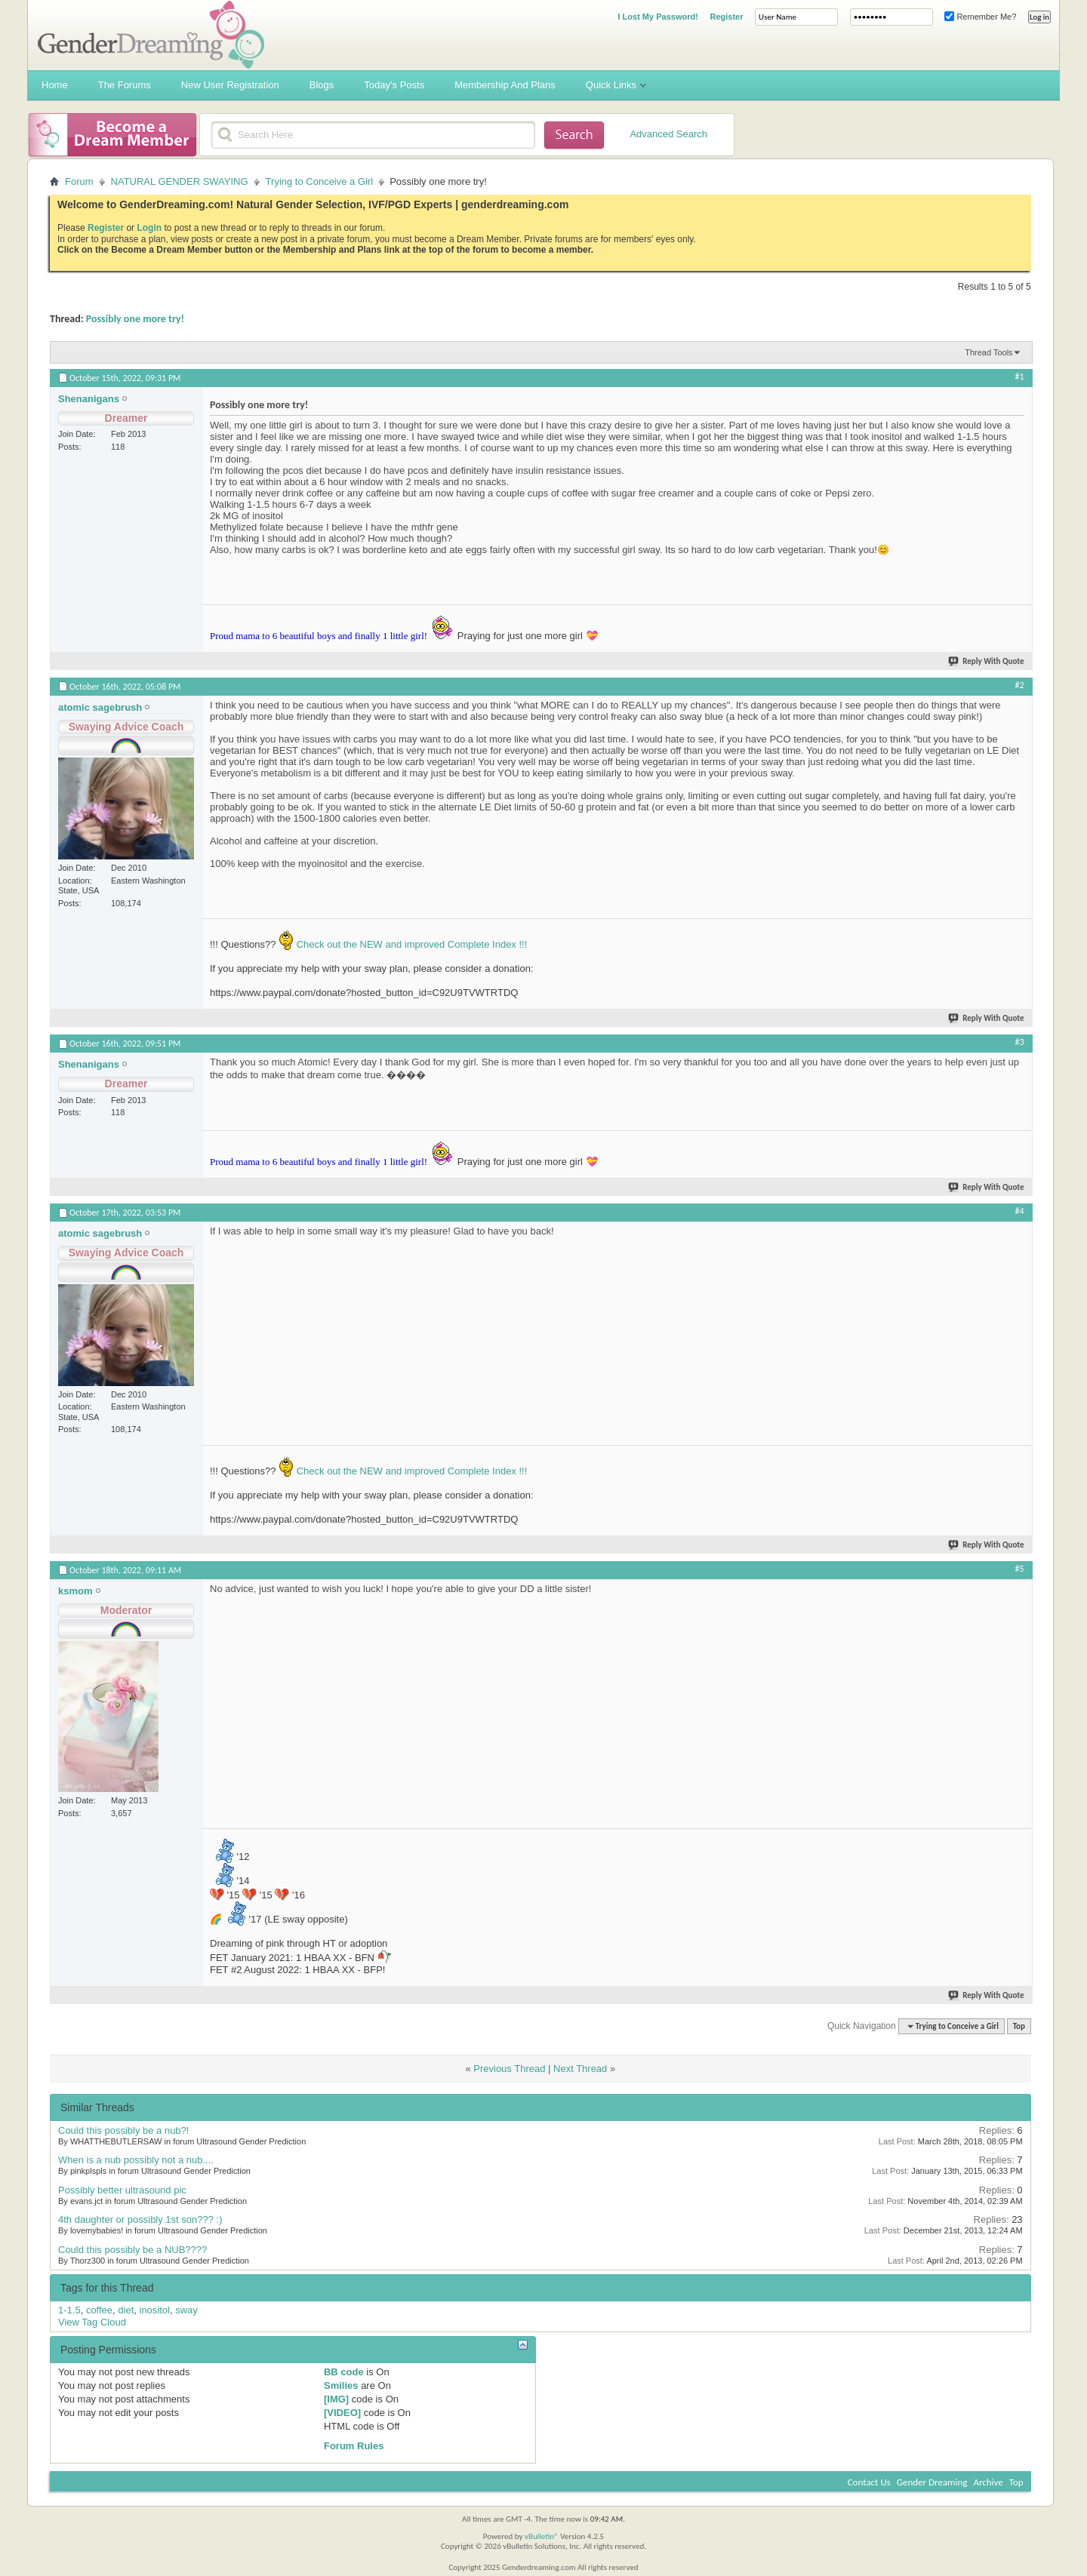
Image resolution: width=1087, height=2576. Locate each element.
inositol (155, 2310)
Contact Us (869, 2482)
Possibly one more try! (135, 318)
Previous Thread (509, 2068)
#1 (1019, 376)
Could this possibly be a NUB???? (132, 2249)
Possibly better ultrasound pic (122, 2190)
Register (726, 16)
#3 (1019, 1042)
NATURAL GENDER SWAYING (179, 181)
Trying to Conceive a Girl (320, 181)
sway (186, 2310)
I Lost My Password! (657, 16)
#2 (1019, 685)
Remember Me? (980, 16)
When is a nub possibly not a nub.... (136, 2160)
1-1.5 (69, 2310)
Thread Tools (988, 352)
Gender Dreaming (932, 2482)
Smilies (341, 2385)
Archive (987, 2482)
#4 (1019, 1211)
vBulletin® (542, 2536)
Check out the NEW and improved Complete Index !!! (410, 944)
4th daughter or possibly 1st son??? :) (140, 2219)
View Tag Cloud (92, 2322)
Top (1019, 2026)
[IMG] (336, 2399)
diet (126, 2310)
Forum (79, 181)
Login (149, 228)
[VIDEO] (342, 2412)
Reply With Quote (987, 661)
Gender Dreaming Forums (151, 35)
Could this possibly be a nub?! (123, 2130)
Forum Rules (353, 2446)
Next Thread (580, 2068)
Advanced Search (668, 134)
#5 (1019, 1568)
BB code (344, 2372)
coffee (99, 2310)
